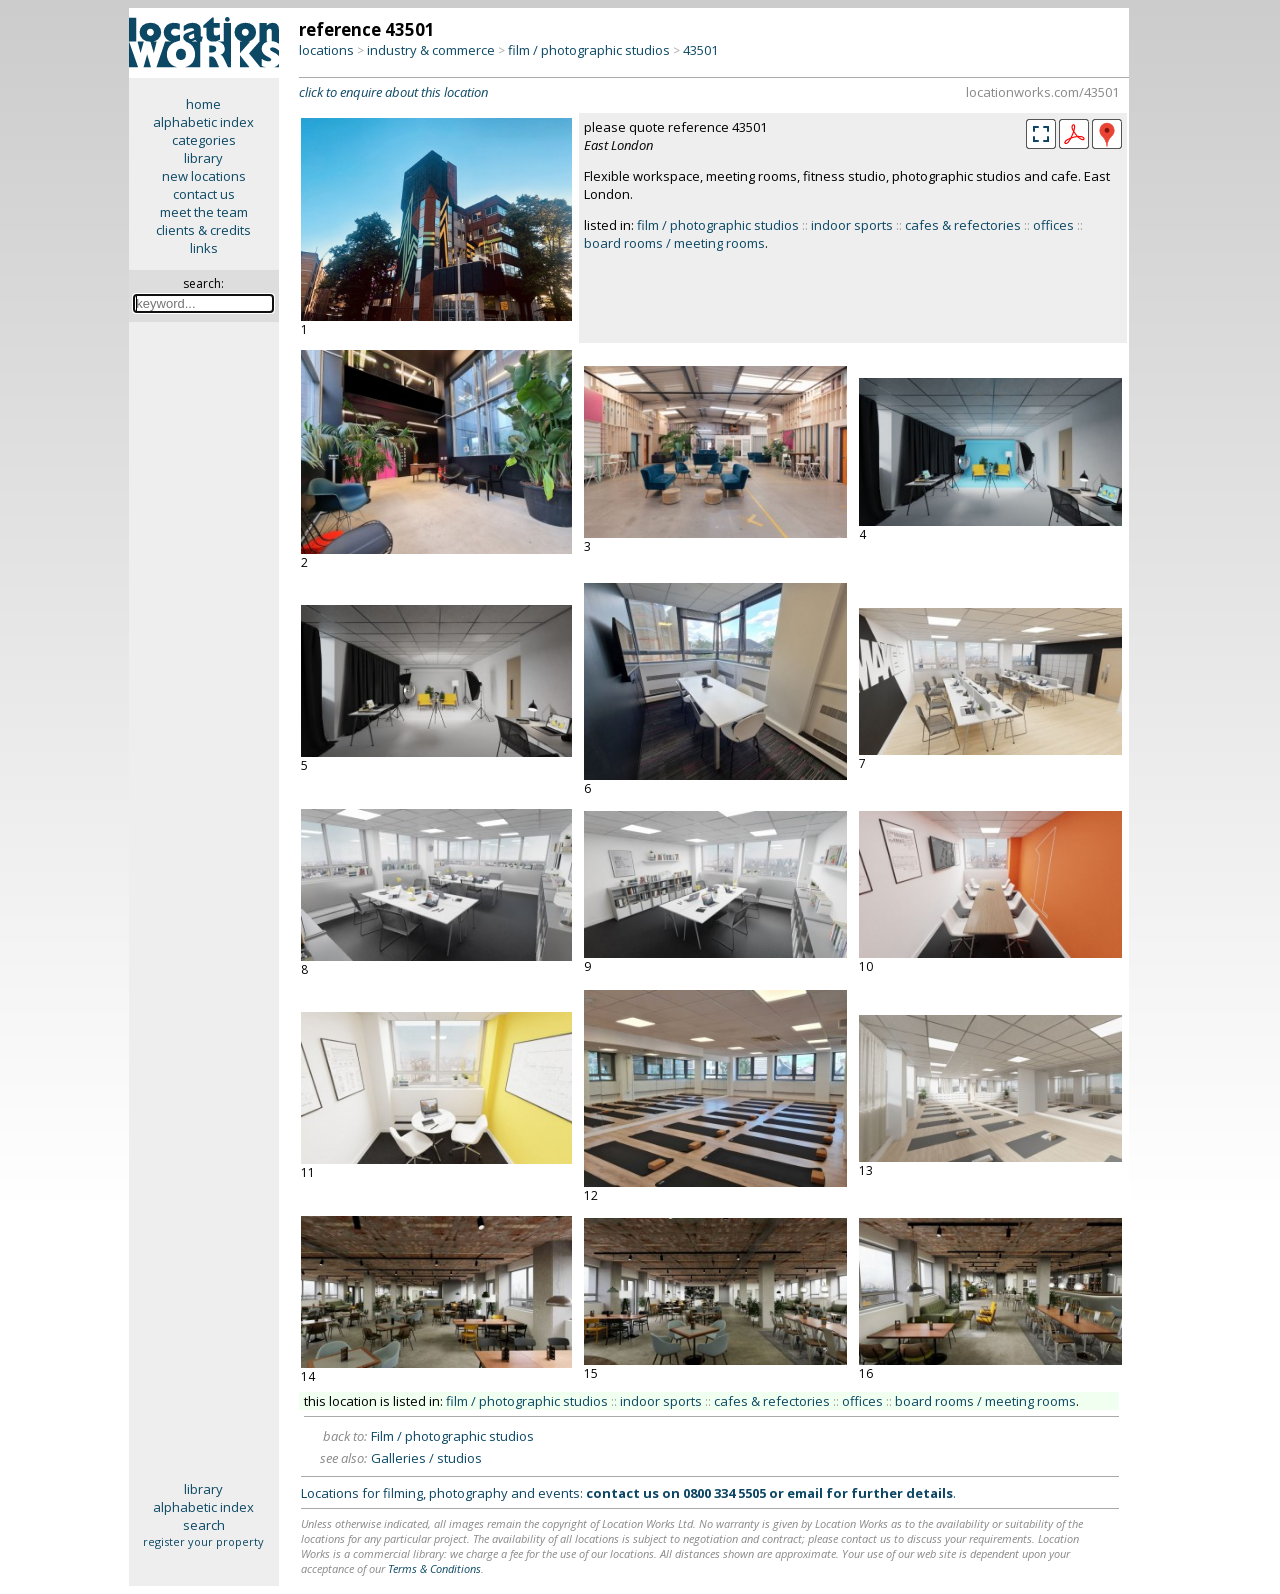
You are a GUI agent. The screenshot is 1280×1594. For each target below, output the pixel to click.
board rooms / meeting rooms (674, 243)
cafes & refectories (963, 225)
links (204, 248)
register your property (203, 1541)
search (204, 1525)
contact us (204, 194)
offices (1053, 225)
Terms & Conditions (434, 1568)
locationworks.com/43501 (1042, 92)
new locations (204, 176)
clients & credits (203, 230)
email (805, 1493)
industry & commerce (431, 50)
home (203, 104)
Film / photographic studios (452, 1436)
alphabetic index (203, 122)
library (203, 158)
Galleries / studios (426, 1458)
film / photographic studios (589, 50)
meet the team (204, 212)
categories (204, 140)
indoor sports (852, 225)
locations (326, 50)
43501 (700, 50)
